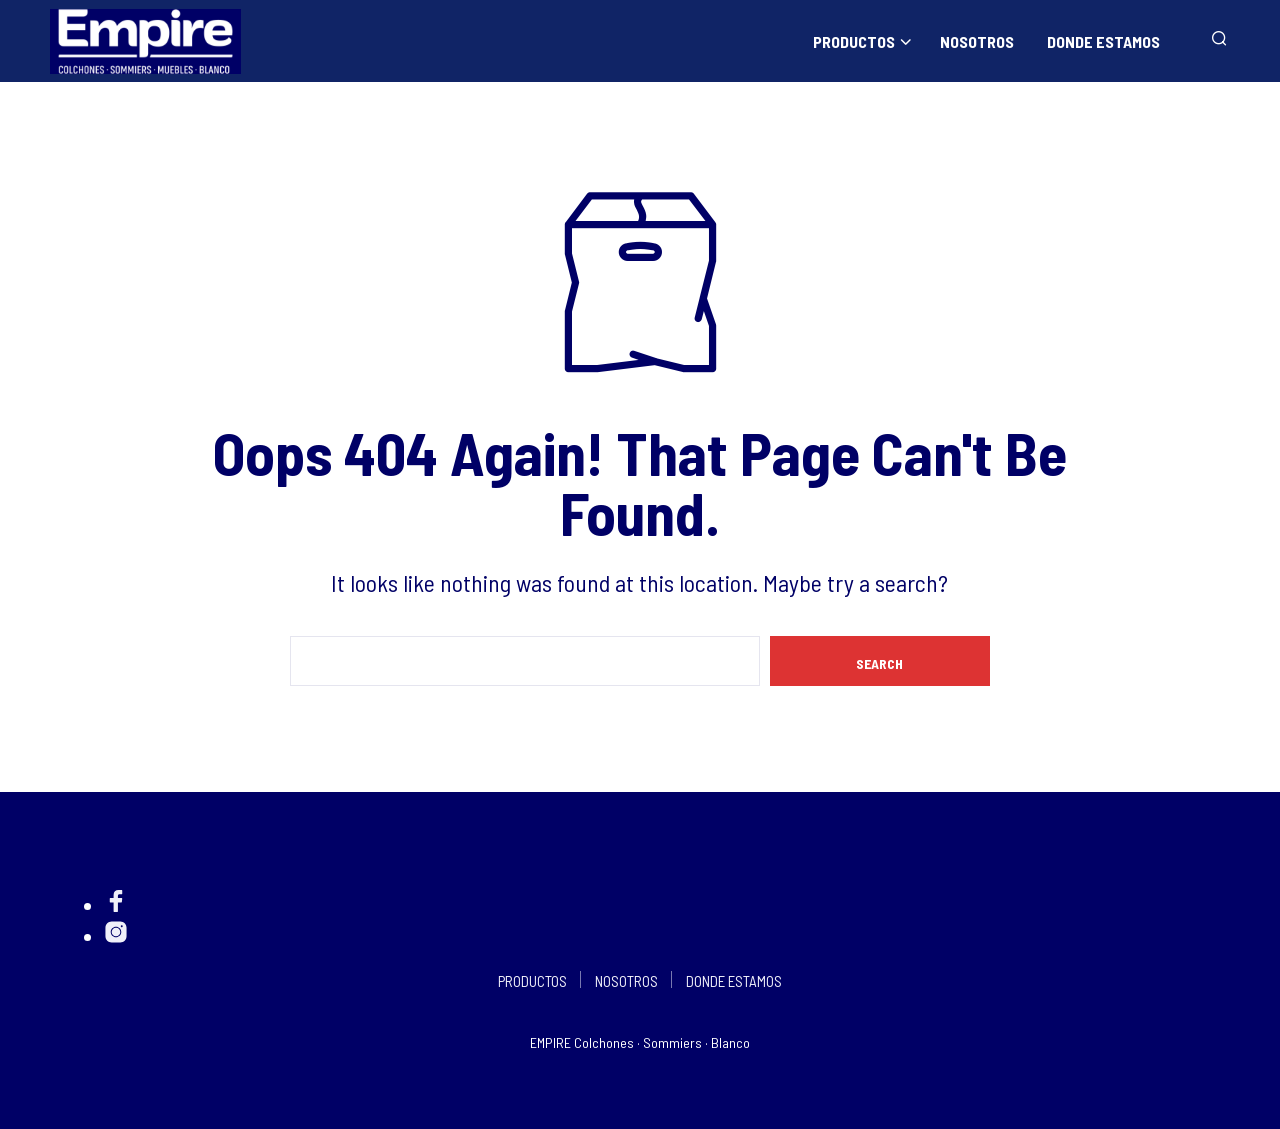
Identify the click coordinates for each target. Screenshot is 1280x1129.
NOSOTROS (977, 41)
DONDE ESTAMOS (1103, 41)
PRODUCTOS (854, 41)
